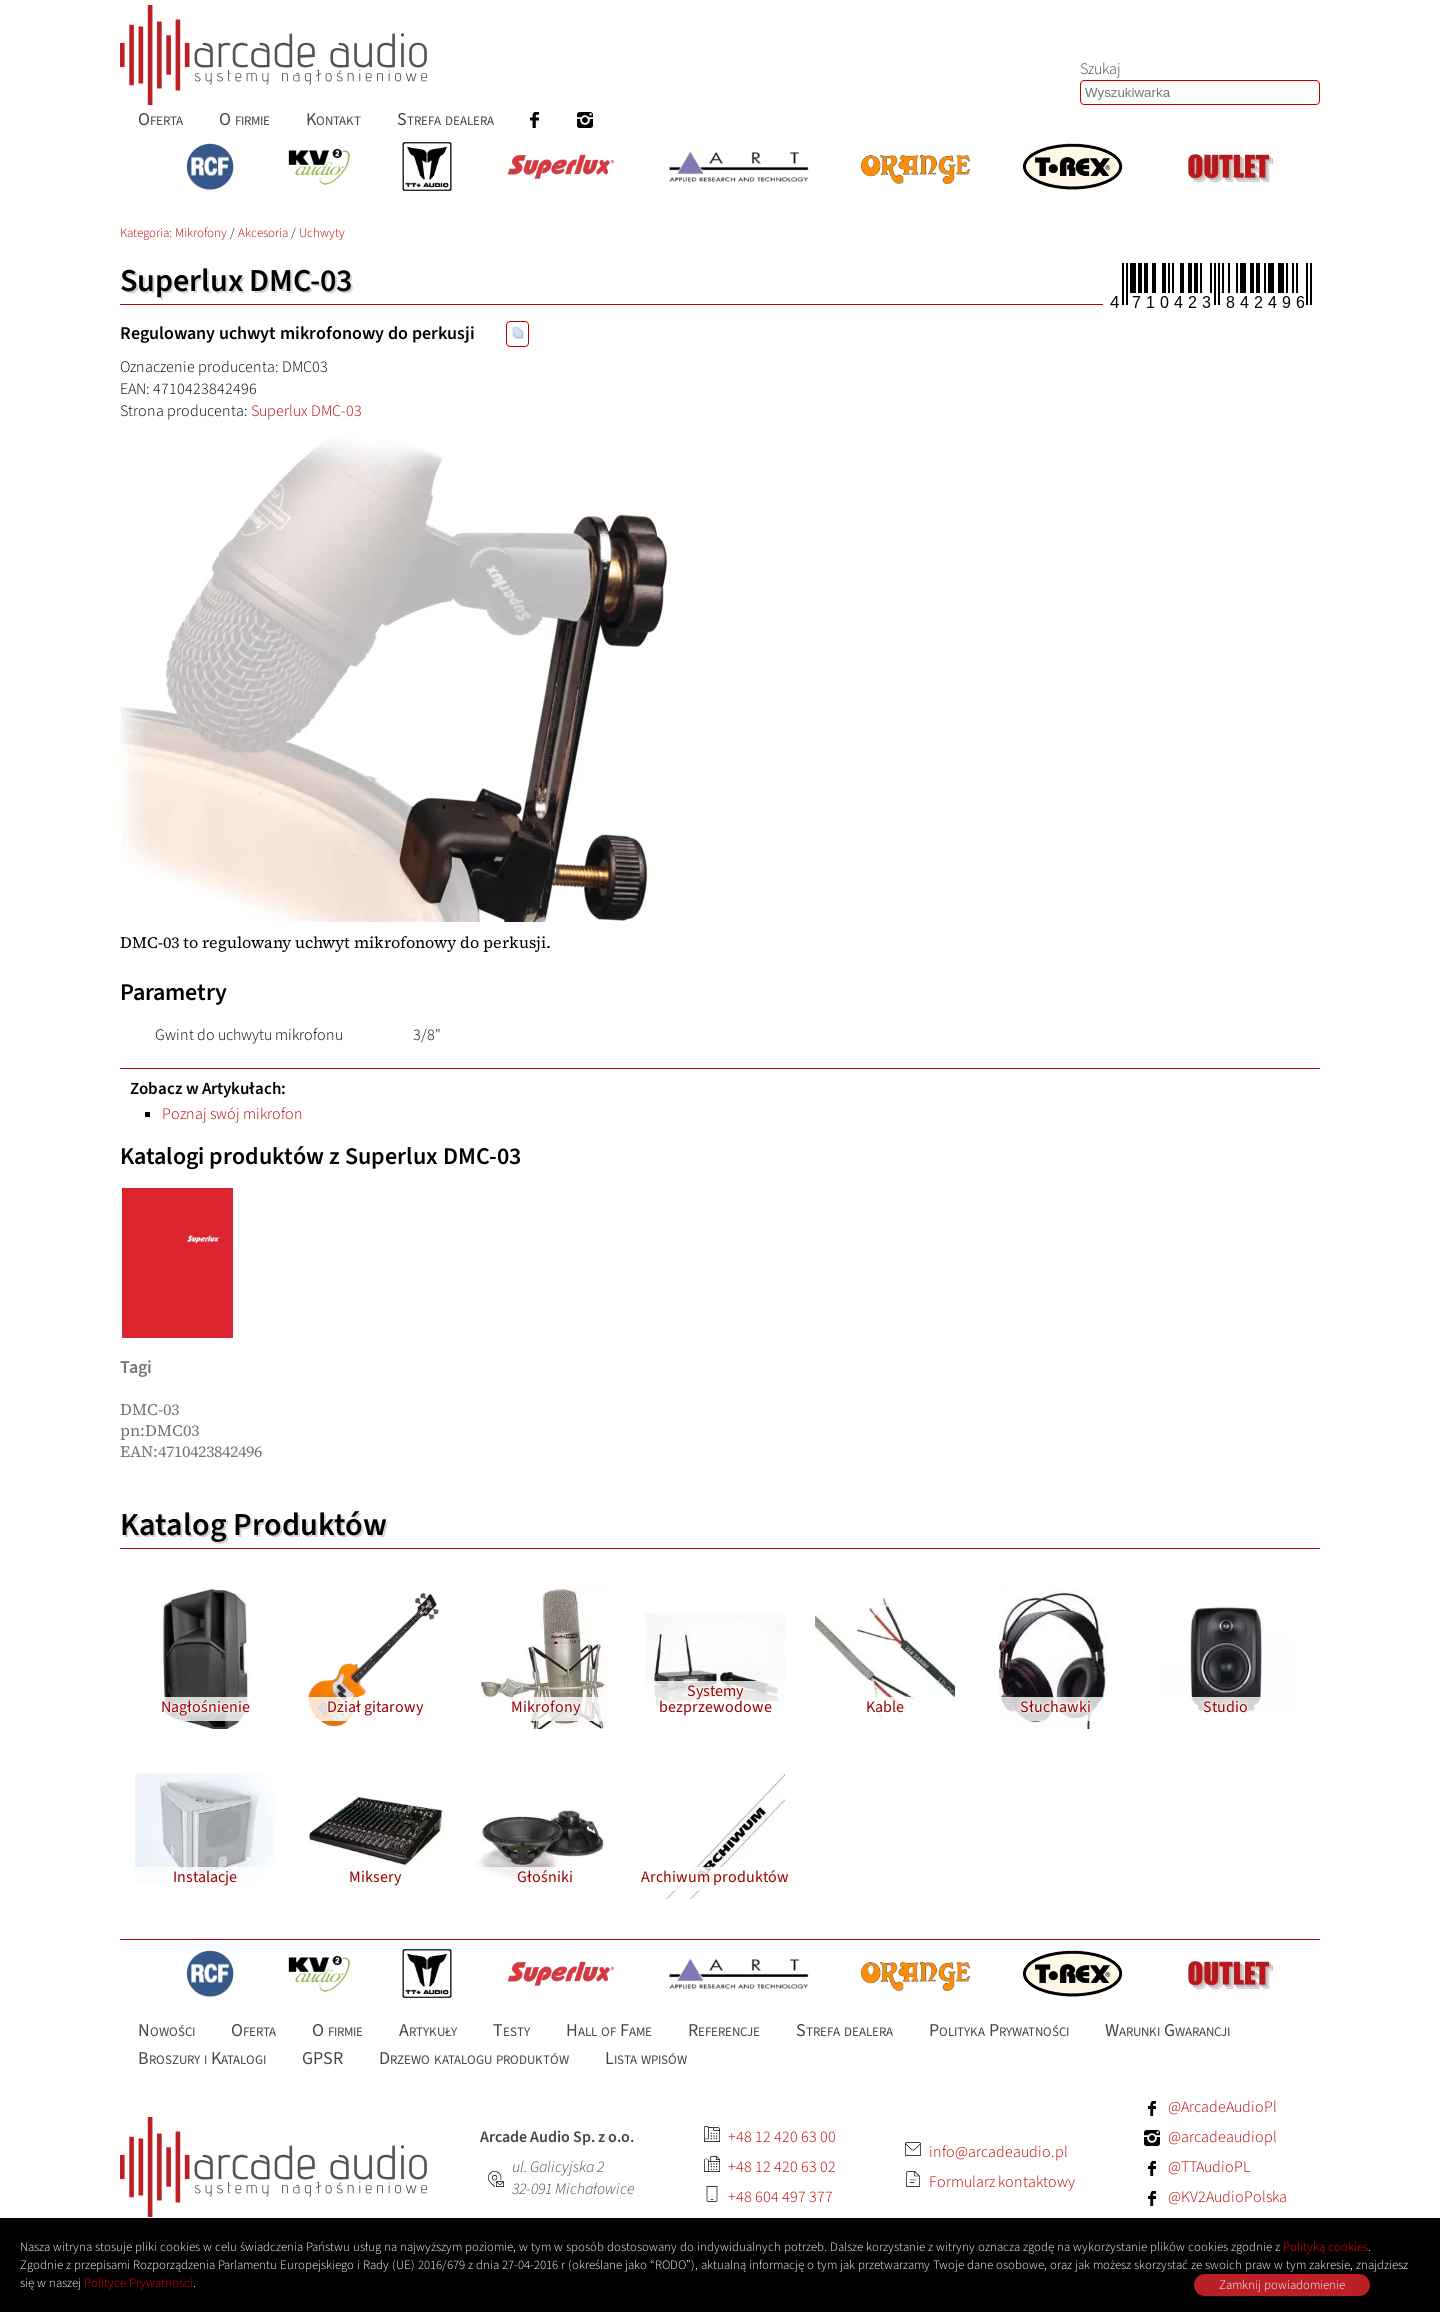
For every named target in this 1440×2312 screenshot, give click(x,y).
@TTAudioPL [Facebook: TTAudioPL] (1209, 2167)
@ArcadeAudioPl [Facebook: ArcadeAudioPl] (1222, 2107)
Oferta (253, 2030)
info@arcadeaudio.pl (998, 2152)
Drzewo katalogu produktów (474, 2058)
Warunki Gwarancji (1167, 2030)
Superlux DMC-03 (306, 411)
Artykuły (428, 2030)
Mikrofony (201, 233)
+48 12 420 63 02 (782, 2167)
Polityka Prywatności (999, 2030)
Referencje (724, 2030)
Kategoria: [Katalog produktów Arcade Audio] (147, 233)
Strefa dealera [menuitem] (445, 119)
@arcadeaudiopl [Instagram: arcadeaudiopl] (1222, 2137)
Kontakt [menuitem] (333, 119)
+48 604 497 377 (780, 2197)
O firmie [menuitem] (244, 119)
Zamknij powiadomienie (1282, 2285)
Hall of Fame (609, 2030)
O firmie (337, 2030)
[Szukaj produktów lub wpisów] (1200, 92)
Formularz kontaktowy (1002, 2182)
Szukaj (1100, 69)
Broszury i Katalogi (202, 2058)
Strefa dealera (844, 2030)
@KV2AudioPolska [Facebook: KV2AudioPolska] (1227, 2197)
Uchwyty (322, 233)
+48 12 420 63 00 (782, 2137)
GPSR (322, 2058)
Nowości (166, 2030)
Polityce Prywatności (138, 2283)
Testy (511, 2030)
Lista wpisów (646, 2058)
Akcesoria (263, 233)
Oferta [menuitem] (160, 119)
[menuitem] (535, 119)
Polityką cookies (1325, 2247)
